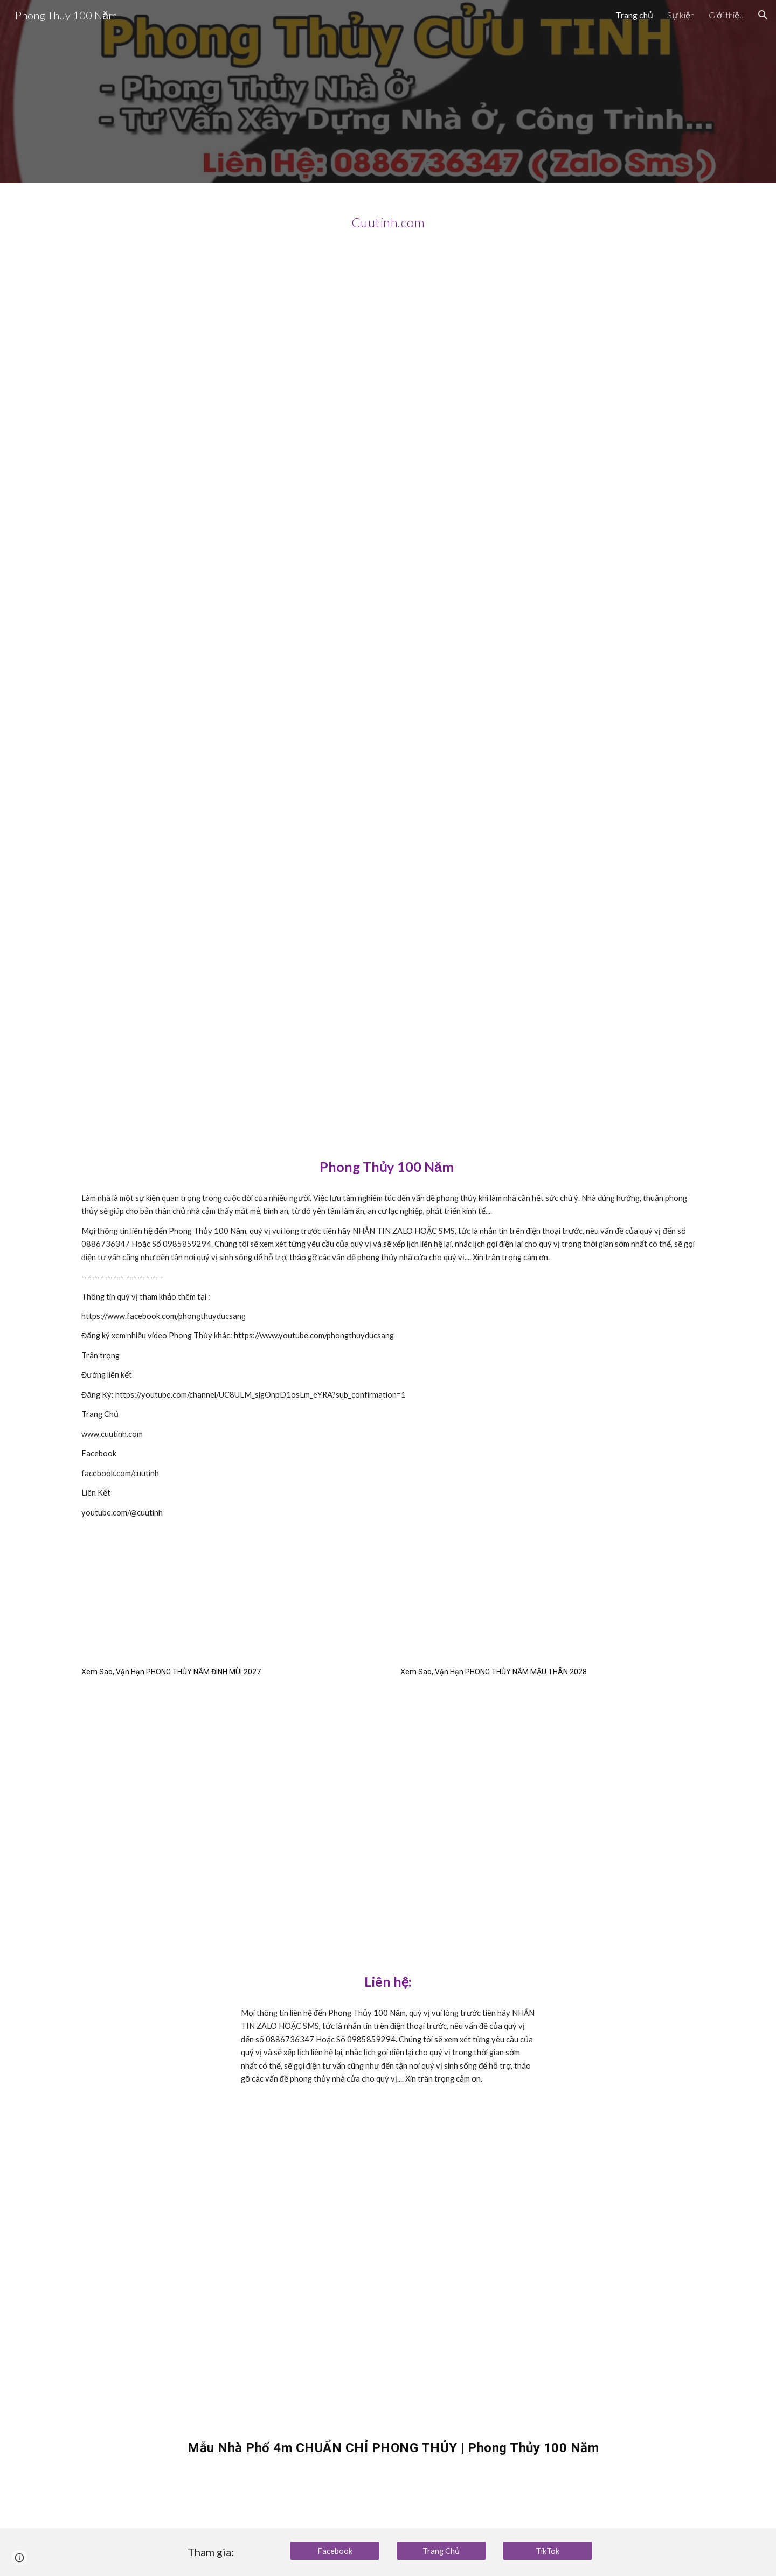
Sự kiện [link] (681, 15)
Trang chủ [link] (634, 15)
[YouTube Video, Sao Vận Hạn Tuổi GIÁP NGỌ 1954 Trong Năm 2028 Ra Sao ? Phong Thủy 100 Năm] (547, 1788)
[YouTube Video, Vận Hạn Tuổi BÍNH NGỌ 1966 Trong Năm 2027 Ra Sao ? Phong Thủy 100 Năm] (228, 1788)
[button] (763, 15)
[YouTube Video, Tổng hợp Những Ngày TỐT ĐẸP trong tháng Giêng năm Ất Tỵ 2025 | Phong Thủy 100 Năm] (388, 911)
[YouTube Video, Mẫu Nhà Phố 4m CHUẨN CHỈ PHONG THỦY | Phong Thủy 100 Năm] (414, 2274)
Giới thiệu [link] (726, 15)
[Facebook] (334, 2550)
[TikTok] (547, 2550)
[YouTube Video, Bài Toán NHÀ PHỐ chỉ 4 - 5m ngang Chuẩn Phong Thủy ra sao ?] (388, 464)
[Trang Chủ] (441, 2550)
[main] (388, 218)
